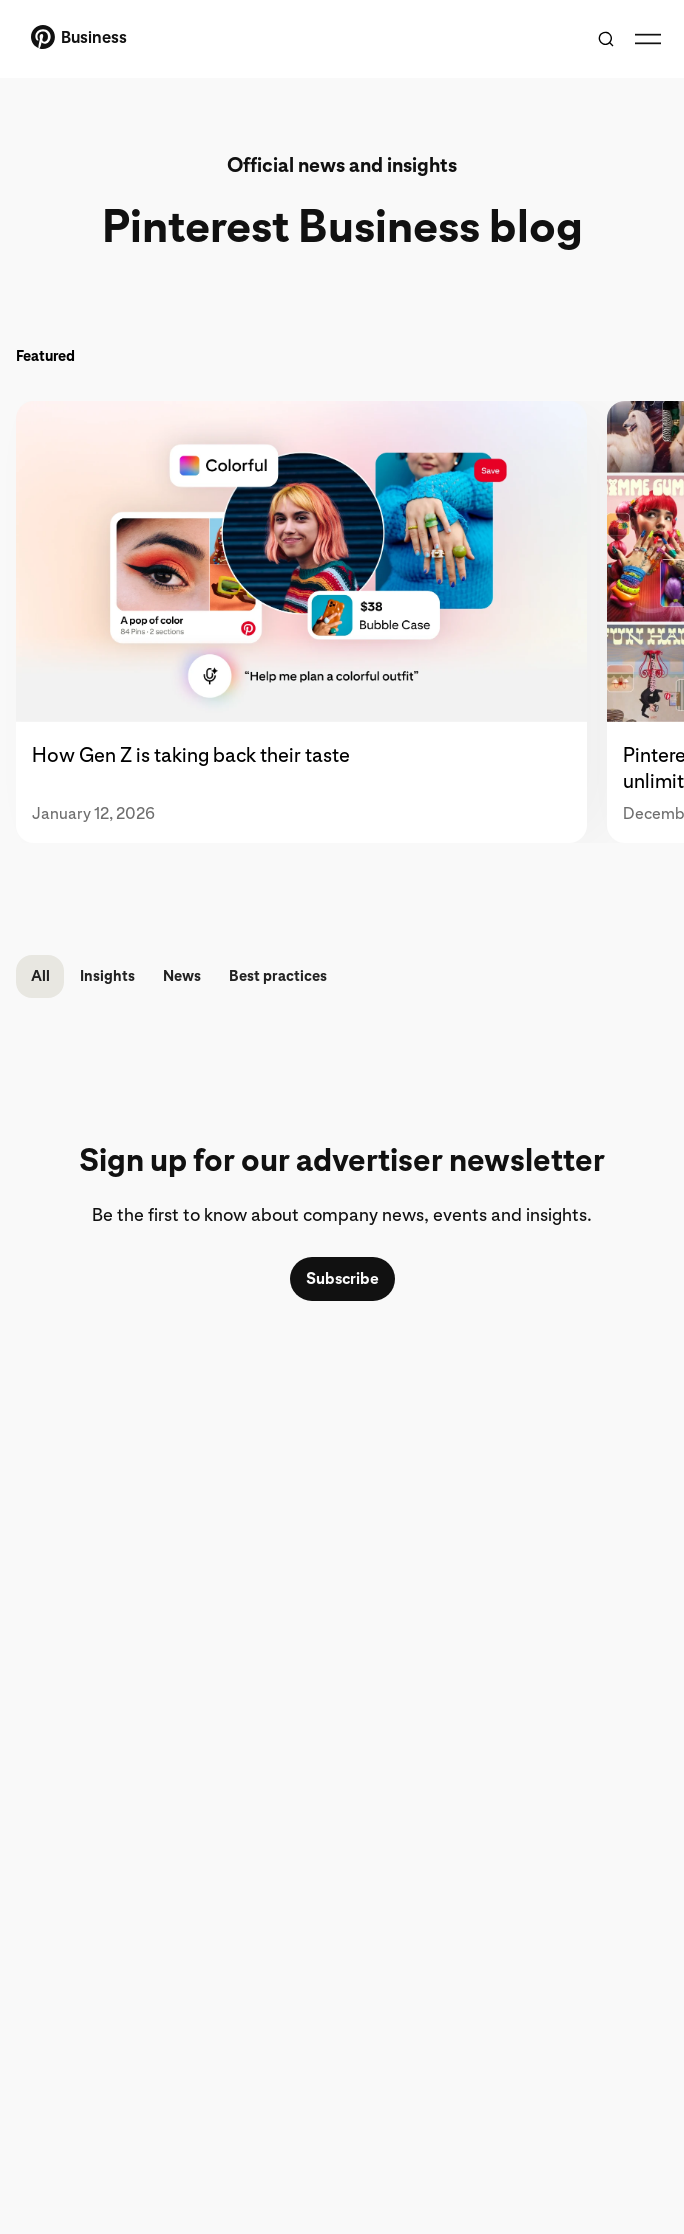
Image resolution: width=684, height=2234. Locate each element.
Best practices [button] (278, 976)
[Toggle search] (606, 39)
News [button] (182, 976)
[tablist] (342, 622)
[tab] (311, 622)
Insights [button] (107, 976)
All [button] (40, 976)
